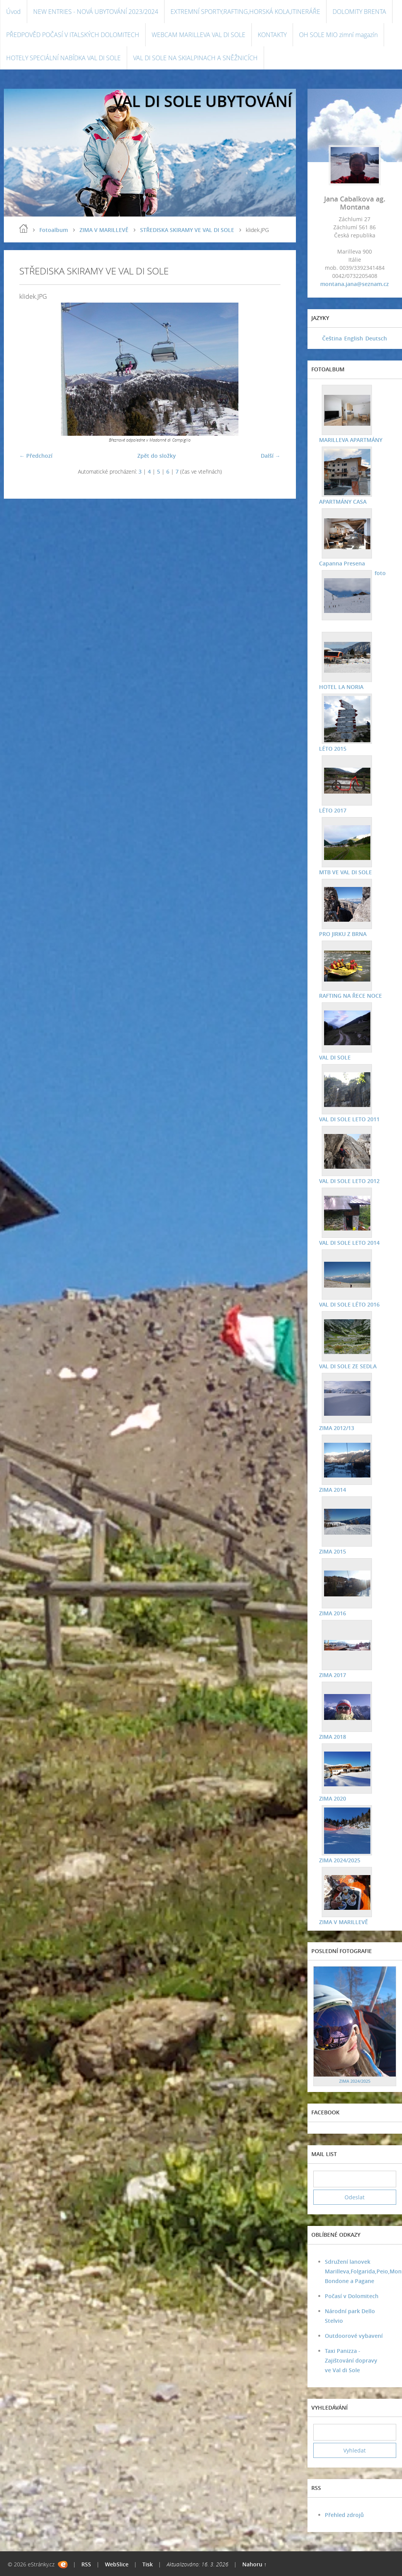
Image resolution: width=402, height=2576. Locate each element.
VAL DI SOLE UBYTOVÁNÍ (202, 101)
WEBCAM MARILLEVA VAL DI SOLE (198, 34)
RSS (86, 2564)
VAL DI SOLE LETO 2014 (349, 1242)
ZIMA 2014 (332, 1489)
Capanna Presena (342, 563)
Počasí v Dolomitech (351, 2296)
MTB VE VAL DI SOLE (345, 872)
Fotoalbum (53, 230)
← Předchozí (35, 455)
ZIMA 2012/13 (336, 1428)
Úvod (13, 11)
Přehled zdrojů (344, 2514)
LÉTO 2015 (332, 748)
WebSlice (116, 2564)
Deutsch (376, 338)
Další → (270, 455)
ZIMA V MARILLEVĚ (103, 230)
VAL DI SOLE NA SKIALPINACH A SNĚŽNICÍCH (195, 58)
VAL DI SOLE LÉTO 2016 (349, 1304)
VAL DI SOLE (335, 1057)
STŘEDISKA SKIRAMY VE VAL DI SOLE (187, 230)
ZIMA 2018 (332, 1736)
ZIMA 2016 (332, 1613)
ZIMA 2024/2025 (339, 1860)
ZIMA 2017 (332, 1675)
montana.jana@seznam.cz (354, 284)
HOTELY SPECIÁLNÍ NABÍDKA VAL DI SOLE (63, 58)
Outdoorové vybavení (354, 2335)
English (353, 338)
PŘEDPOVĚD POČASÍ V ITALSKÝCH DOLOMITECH (72, 34)
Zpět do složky (156, 455)
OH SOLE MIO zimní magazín (338, 34)
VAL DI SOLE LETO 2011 (349, 1119)
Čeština (332, 338)
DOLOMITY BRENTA (359, 11)
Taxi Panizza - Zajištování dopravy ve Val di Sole (351, 2360)
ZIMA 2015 (332, 1551)
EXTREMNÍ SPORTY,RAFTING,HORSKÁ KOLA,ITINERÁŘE (245, 11)
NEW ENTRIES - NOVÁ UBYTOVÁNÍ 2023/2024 (95, 11)
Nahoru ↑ (254, 2564)
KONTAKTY (272, 34)
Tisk (147, 2564)
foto (380, 573)
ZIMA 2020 (332, 1798)
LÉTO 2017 (332, 810)
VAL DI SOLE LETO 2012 (349, 1181)
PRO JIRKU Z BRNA (343, 934)
